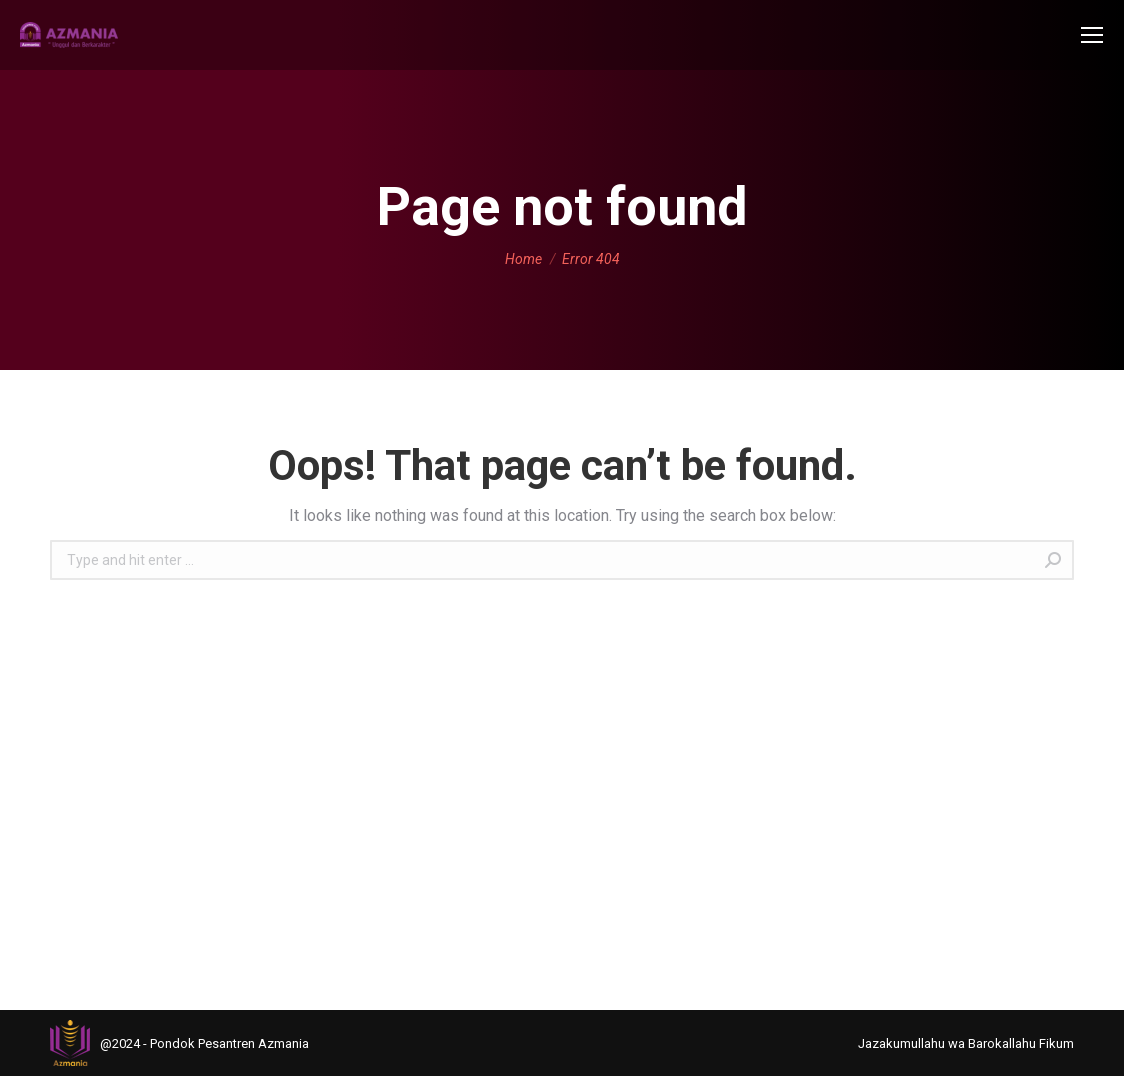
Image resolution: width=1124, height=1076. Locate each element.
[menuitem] (966, 1043)
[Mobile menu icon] (1092, 35)
